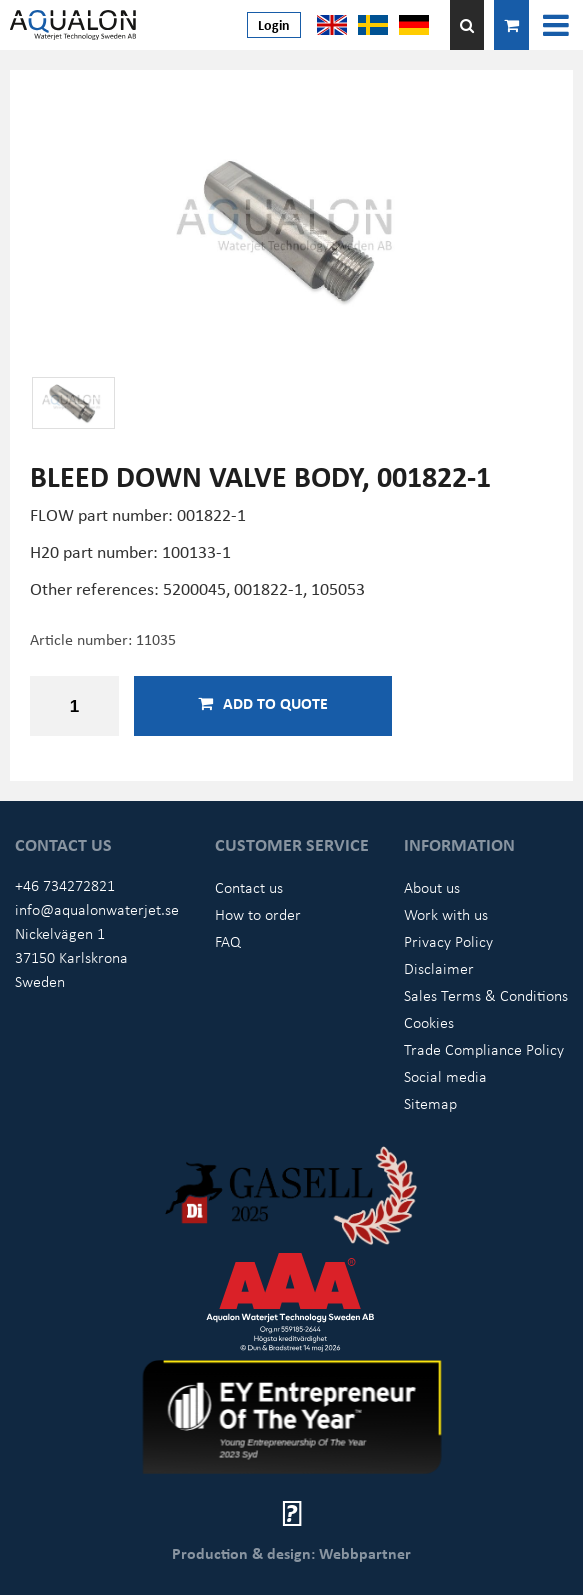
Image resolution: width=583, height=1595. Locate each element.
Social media (445, 1076)
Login (274, 24)
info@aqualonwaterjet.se (97, 909)
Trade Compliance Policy (484, 1049)
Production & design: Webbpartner (291, 1553)
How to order (258, 914)
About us (432, 887)
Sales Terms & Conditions (486, 995)
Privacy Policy (448, 941)
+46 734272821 (65, 885)
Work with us (446, 914)
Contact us (249, 887)
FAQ (228, 941)
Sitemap (430, 1103)
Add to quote (263, 703)
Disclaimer (439, 968)
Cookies (429, 1022)
